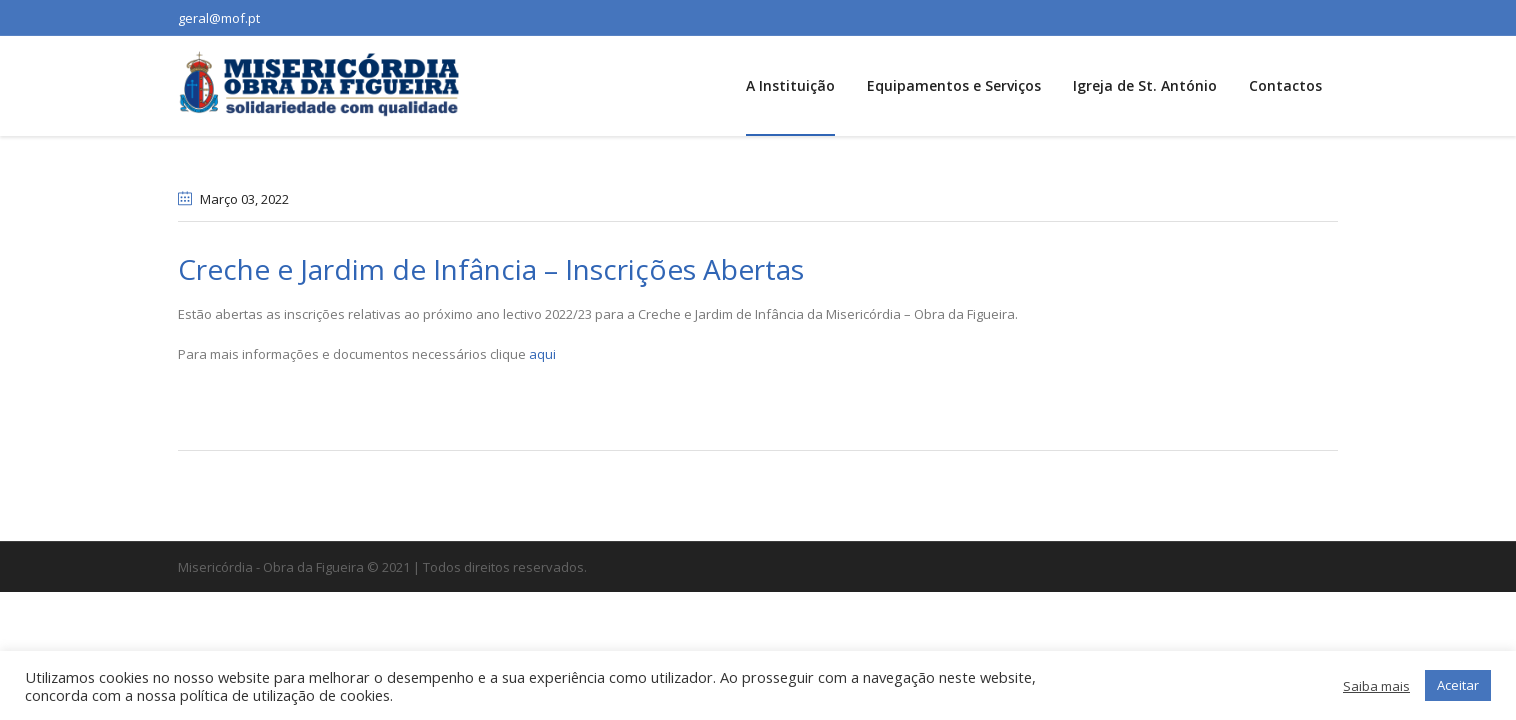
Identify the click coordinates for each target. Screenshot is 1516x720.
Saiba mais (1376, 686)
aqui (542, 354)
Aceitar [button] (1458, 685)
